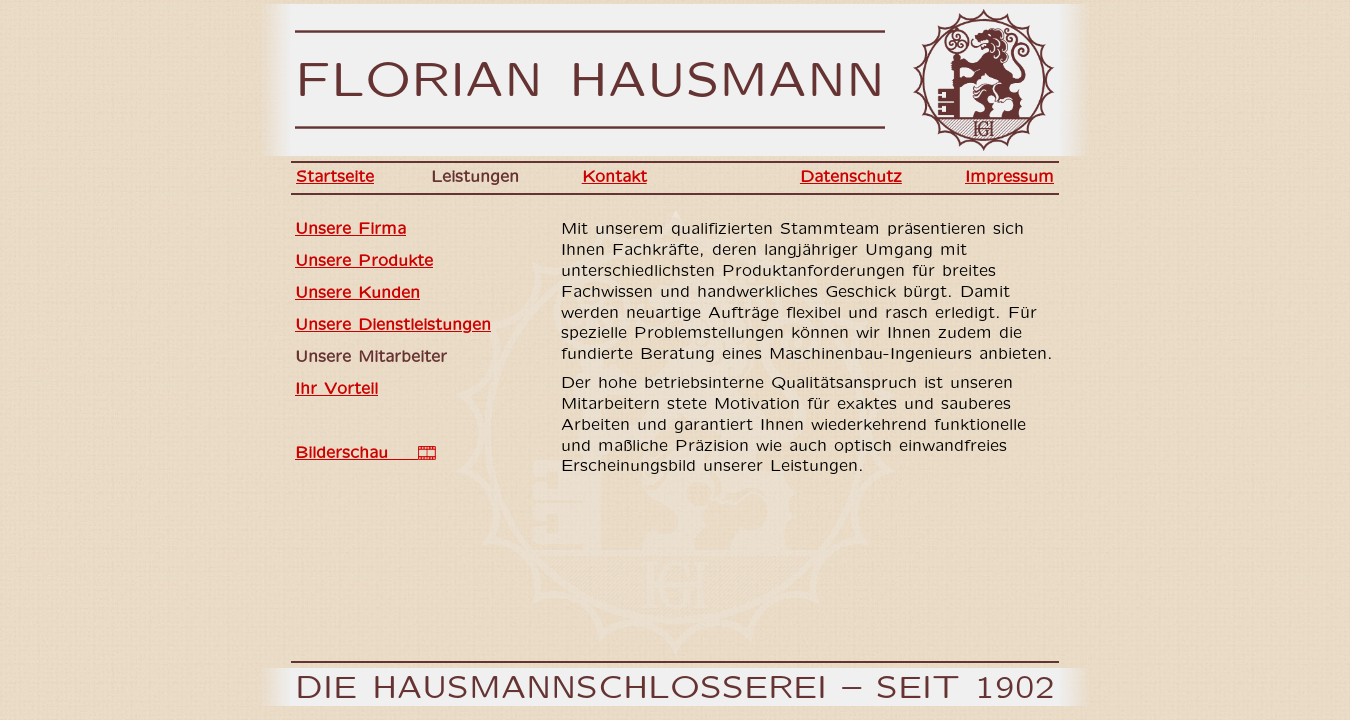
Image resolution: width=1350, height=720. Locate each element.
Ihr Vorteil (336, 389)
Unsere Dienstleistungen (393, 325)
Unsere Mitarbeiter (371, 357)
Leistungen (475, 177)
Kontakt (614, 177)
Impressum (1009, 177)
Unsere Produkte (364, 261)
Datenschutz (851, 177)
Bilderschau (365, 453)
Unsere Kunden (357, 293)
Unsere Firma (350, 229)
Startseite (335, 177)
